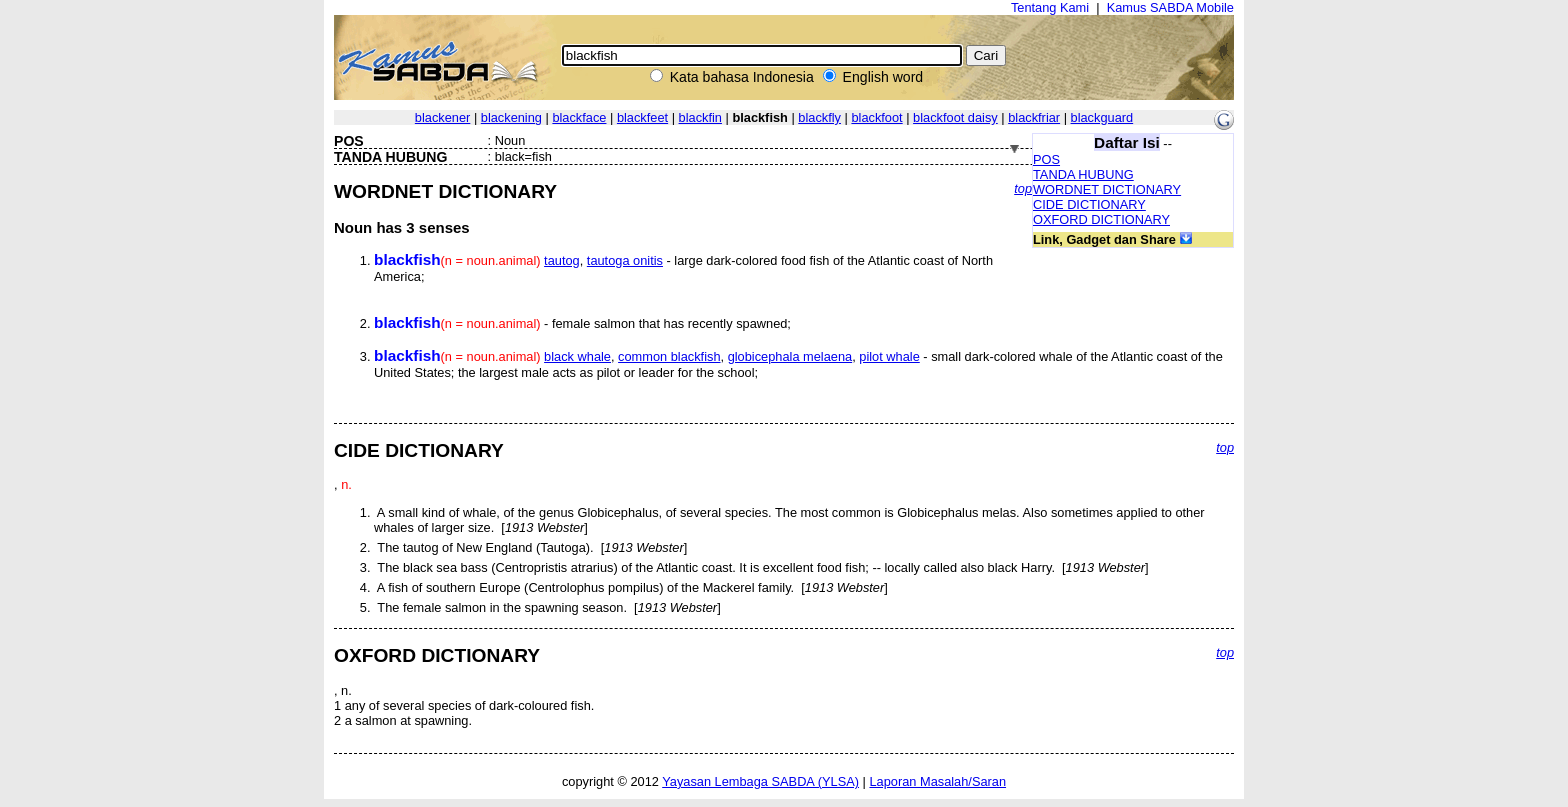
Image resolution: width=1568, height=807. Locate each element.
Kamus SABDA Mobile (1170, 7)
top (1023, 188)
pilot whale (889, 356)
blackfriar (1034, 117)
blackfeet (642, 117)
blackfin (700, 117)
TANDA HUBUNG (1083, 174)
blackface (579, 117)
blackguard (1102, 117)
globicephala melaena (790, 356)
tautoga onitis (625, 260)
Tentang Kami (1050, 7)
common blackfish (669, 356)
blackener (443, 117)
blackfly (819, 117)
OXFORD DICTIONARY (1101, 219)
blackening (511, 117)
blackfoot (876, 117)
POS (1046, 159)
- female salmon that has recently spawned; (582, 323)
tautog (562, 260)
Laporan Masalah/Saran (937, 781)
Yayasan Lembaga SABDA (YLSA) (760, 781)
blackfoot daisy (955, 117)
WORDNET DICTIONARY (1107, 189)
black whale (577, 356)
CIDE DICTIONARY (1089, 204)
